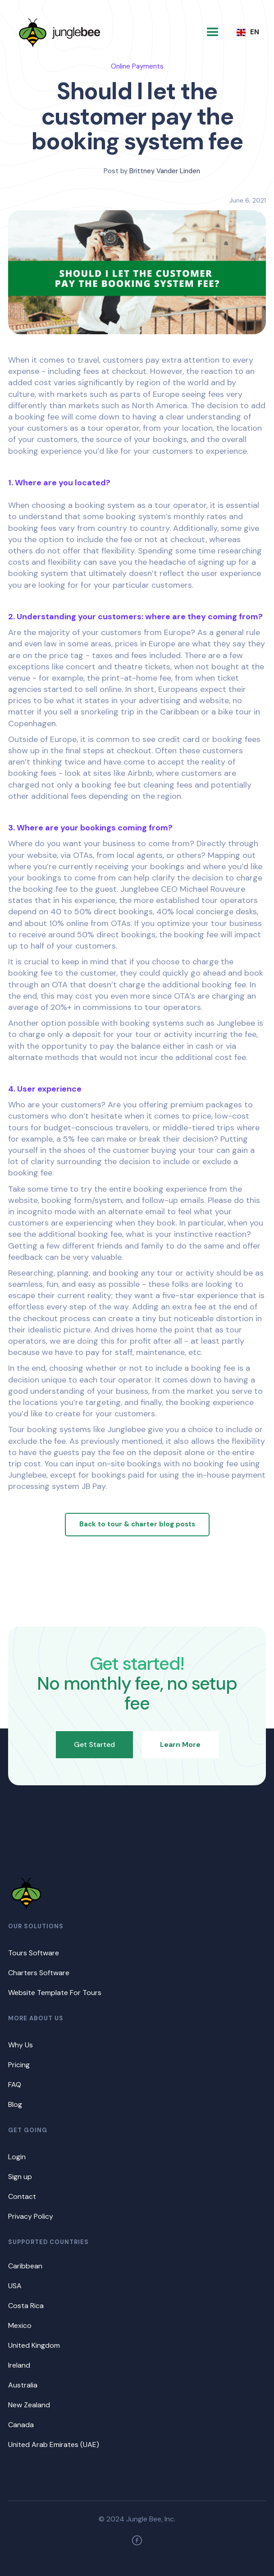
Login (17, 2156)
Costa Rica (26, 2305)
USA (15, 2285)
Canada (21, 2424)
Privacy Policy (30, 2216)
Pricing (19, 2064)
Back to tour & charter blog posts (137, 1524)
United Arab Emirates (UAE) (53, 2444)
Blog (15, 2104)
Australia (22, 2385)
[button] (213, 32)
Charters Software (38, 1972)
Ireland (19, 2365)
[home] (59, 32)
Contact (22, 2196)
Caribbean (25, 2266)
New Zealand (29, 2405)
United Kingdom (34, 2345)
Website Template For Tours (54, 1992)
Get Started (94, 1744)
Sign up (20, 2176)
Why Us (20, 2045)
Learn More (180, 1744)
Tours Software (33, 1953)
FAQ (14, 2084)
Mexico (20, 2325)
